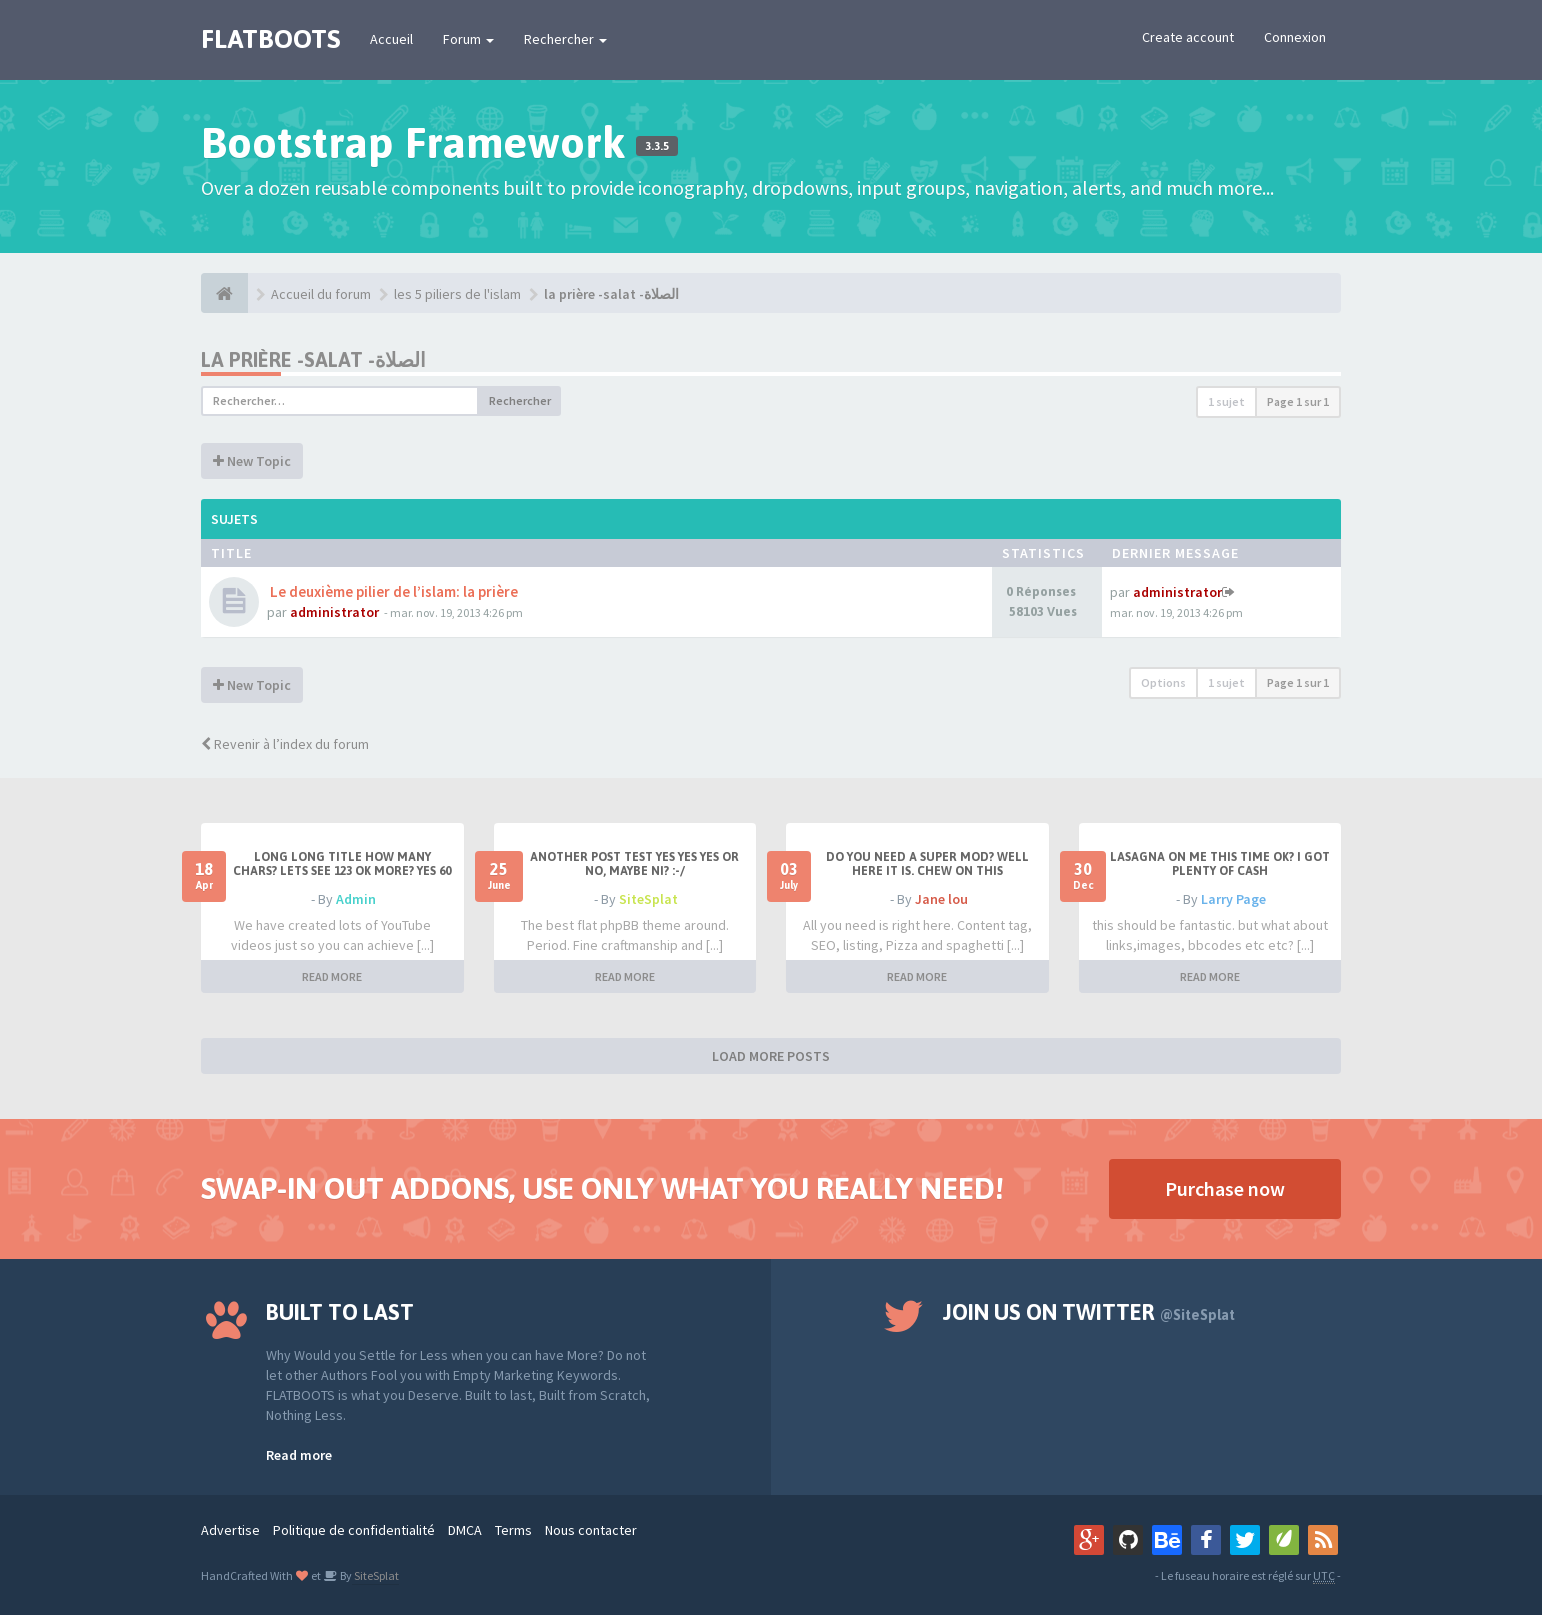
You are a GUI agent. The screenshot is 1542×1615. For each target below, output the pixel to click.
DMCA (465, 1530)
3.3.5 (657, 146)
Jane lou (941, 899)
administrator (334, 612)
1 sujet (1226, 401)
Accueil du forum (321, 294)
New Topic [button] (252, 461)
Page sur (1298, 401)
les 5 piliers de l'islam (457, 294)
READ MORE (332, 976)
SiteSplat (648, 899)
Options (1163, 682)
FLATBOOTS (270, 39)
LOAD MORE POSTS (771, 1056)
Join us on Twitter (1089, 1312)
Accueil (391, 39)
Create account (1188, 37)
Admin (356, 899)
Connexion (1295, 37)
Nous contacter (591, 1530)
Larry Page (1233, 899)
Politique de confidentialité (354, 1530)
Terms (513, 1530)
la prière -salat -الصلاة (611, 294)
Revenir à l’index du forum (285, 744)
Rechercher (565, 39)
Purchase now (1225, 1188)
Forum (468, 39)
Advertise (230, 1530)
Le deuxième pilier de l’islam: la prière (392, 591)
